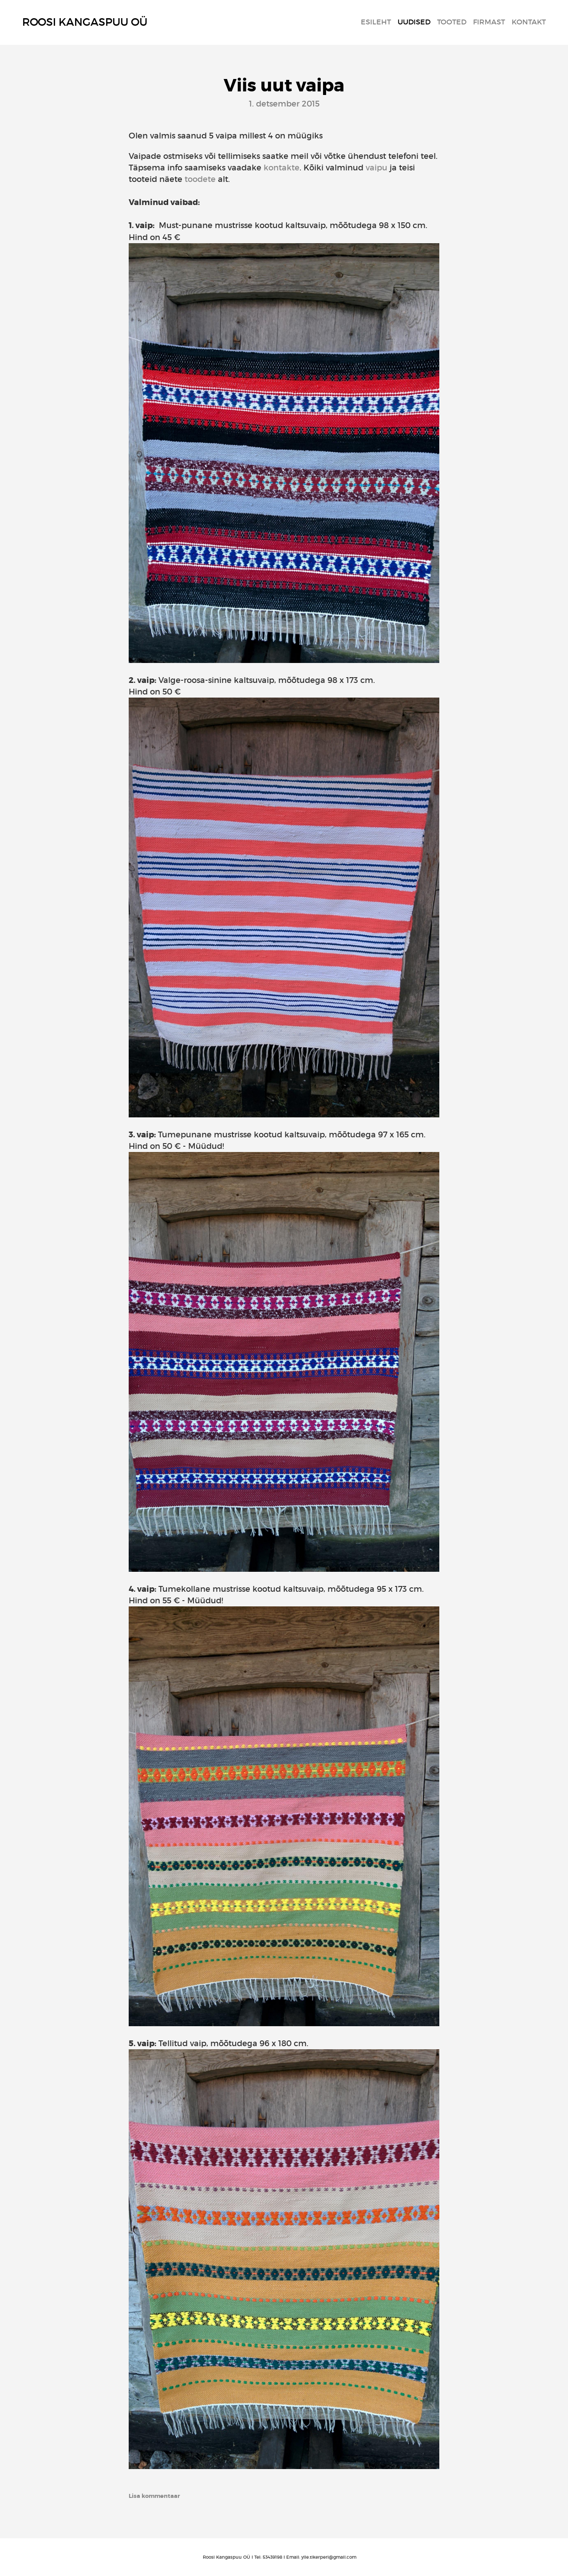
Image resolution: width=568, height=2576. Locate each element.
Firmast (489, 21)
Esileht (376, 21)
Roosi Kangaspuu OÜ (84, 22)
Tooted (451, 21)
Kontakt (529, 21)
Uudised (414, 21)
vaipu (376, 168)
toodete (200, 179)
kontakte (282, 168)
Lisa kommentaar (154, 2496)
